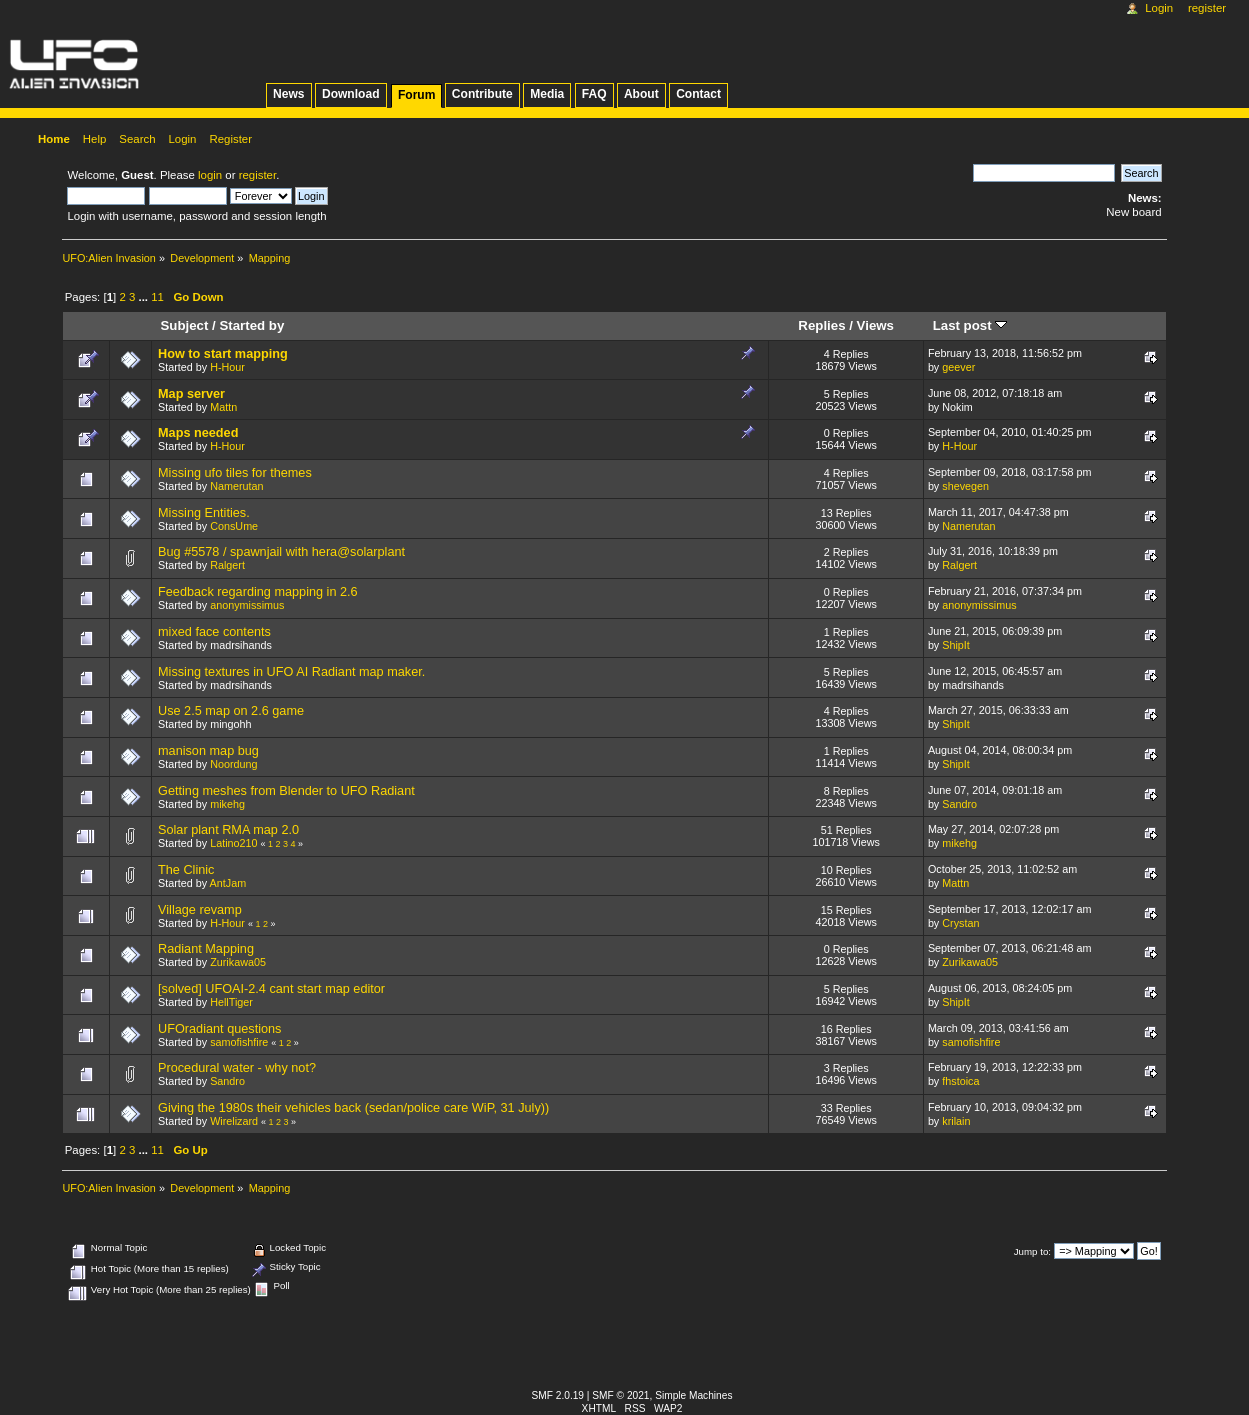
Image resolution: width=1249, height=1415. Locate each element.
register (257, 175)
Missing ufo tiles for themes (235, 473)
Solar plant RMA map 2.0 (228, 830)
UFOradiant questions (219, 1029)
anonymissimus (247, 605)
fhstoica (960, 1081)
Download (351, 94)
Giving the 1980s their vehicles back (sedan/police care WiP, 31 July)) (353, 1108)
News (288, 94)
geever (958, 367)
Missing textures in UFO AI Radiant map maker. (291, 672)
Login (1159, 8)
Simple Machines (693, 1395)
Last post (970, 325)
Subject (184, 325)
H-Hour (227, 367)
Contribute (482, 94)
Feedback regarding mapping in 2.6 (258, 592)
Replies (821, 325)
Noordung (233, 764)
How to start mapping (223, 354)
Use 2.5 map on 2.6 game (231, 711)
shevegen (965, 486)
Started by (251, 325)
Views (875, 325)
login (210, 175)
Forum (416, 95)
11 (157, 297)
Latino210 (233, 843)
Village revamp (200, 910)
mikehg (227, 804)
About (641, 94)
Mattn (223, 407)
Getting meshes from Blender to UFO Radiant (286, 791)
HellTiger (231, 1002)
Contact (698, 94)
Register (1207, 8)
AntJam (228, 883)
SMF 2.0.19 (558, 1395)
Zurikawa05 (238, 962)
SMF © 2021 (620, 1395)
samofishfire (239, 1042)
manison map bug (208, 751)
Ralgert (227, 565)
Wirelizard (234, 1121)
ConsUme (234, 526)
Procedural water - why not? (237, 1068)
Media (547, 94)
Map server (191, 394)
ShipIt (956, 645)
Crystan (960, 923)
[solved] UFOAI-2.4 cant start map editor (271, 989)
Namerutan (236, 486)
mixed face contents (214, 632)
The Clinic (186, 870)
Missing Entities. (204, 513)
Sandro (959, 804)
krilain (956, 1121)
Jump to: (1032, 1251)
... (144, 297)
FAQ (594, 94)
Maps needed (198, 433)
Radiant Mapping (206, 949)
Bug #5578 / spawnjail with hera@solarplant (281, 552)
